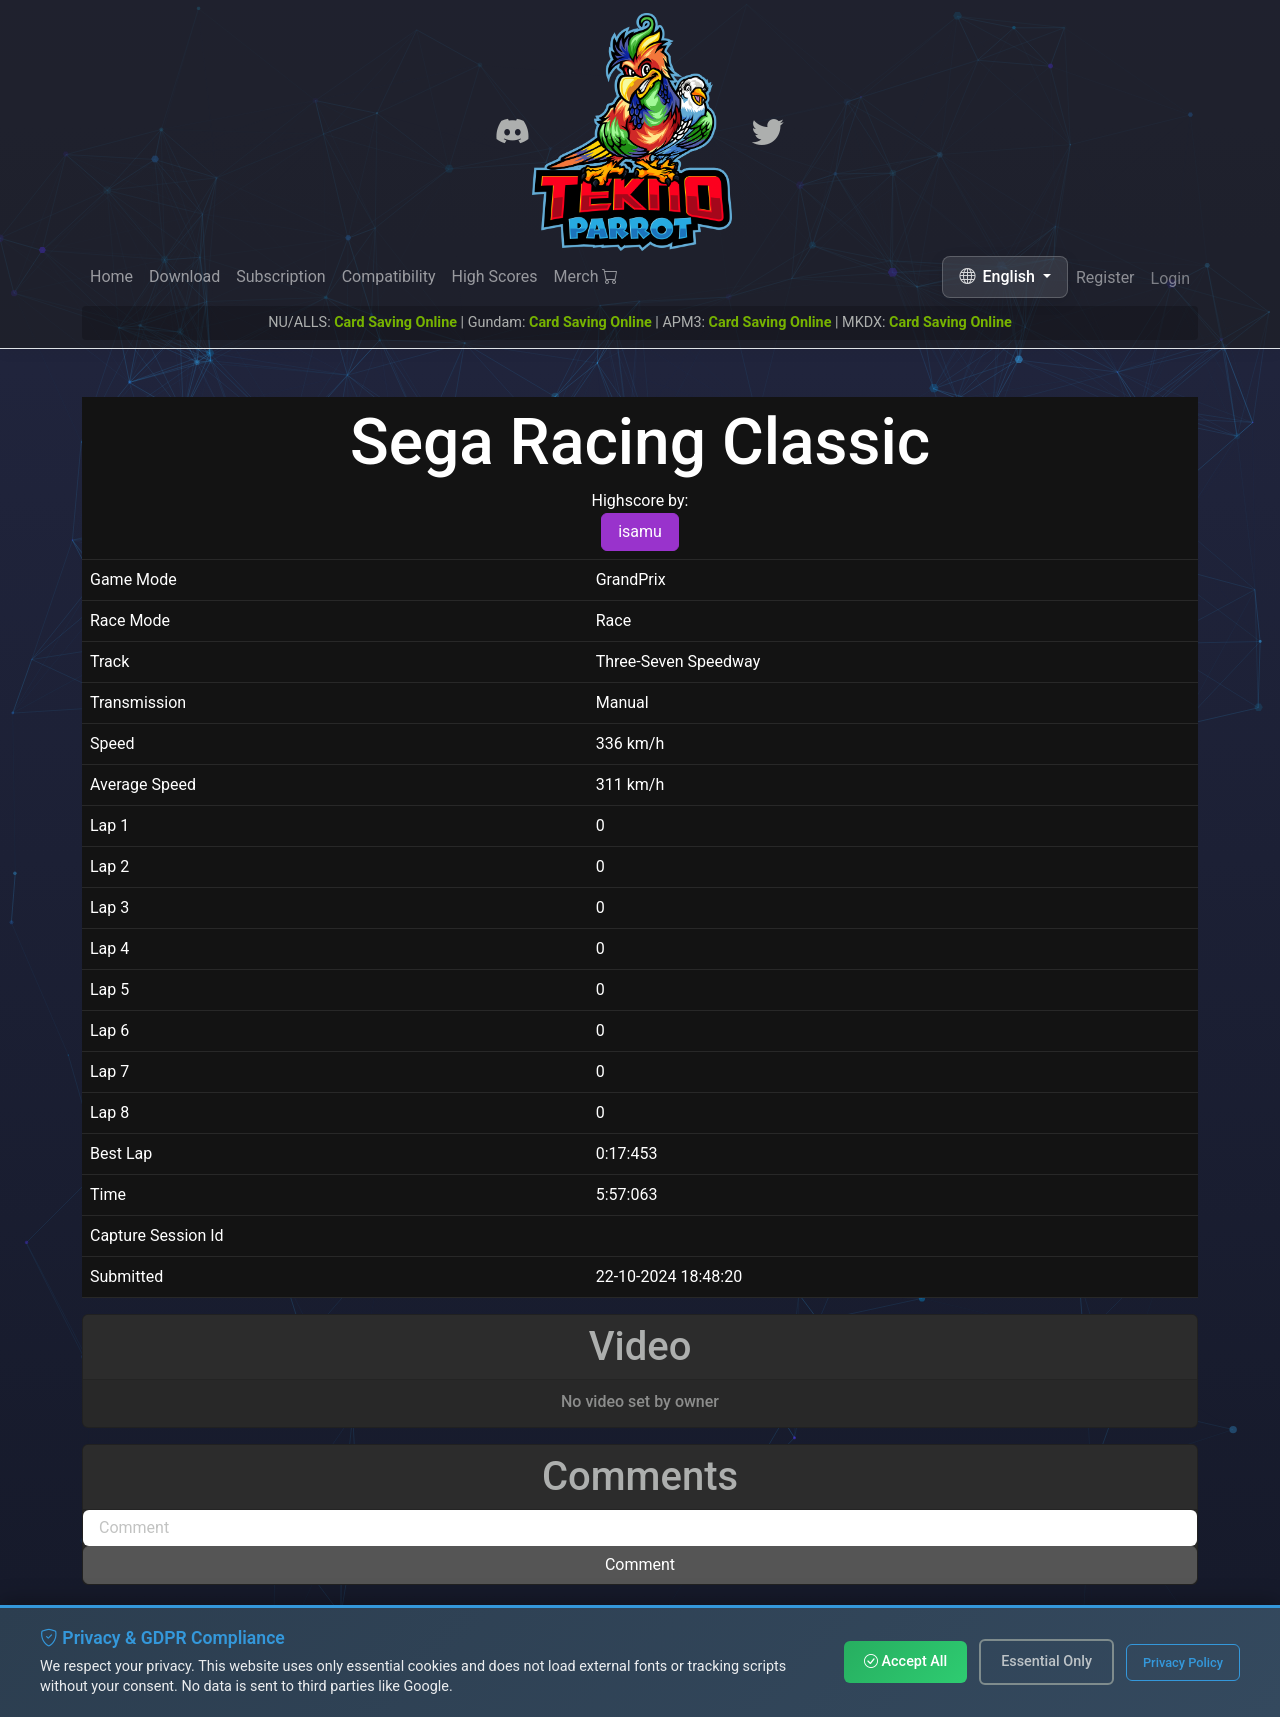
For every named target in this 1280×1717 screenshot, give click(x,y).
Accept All (905, 1661)
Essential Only (1046, 1661)
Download (184, 276)
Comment (640, 1564)
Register (1105, 279)
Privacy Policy (1183, 1662)
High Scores (494, 276)
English (999, 276)
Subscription (280, 276)
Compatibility (389, 276)
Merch (586, 277)
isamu (640, 531)
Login (1170, 282)
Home (111, 276)
